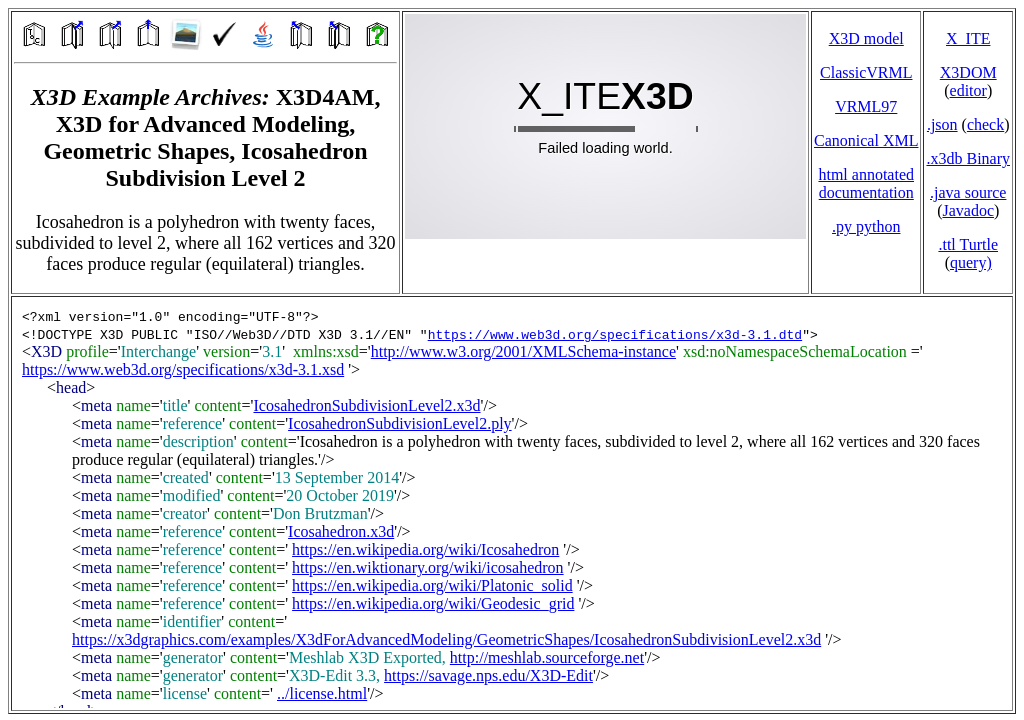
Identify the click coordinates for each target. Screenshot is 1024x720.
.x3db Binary (968, 158)
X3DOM (968, 72)
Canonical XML (866, 140)
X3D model (866, 38)
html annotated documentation (866, 183)
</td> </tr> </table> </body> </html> (512, 503)
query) (971, 262)
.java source (968, 192)
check (985, 124)
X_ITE (968, 38)
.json (942, 124)
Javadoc (968, 210)
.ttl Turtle (968, 244)
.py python (866, 226)
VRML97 (866, 106)
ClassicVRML (866, 72)
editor (968, 90)
